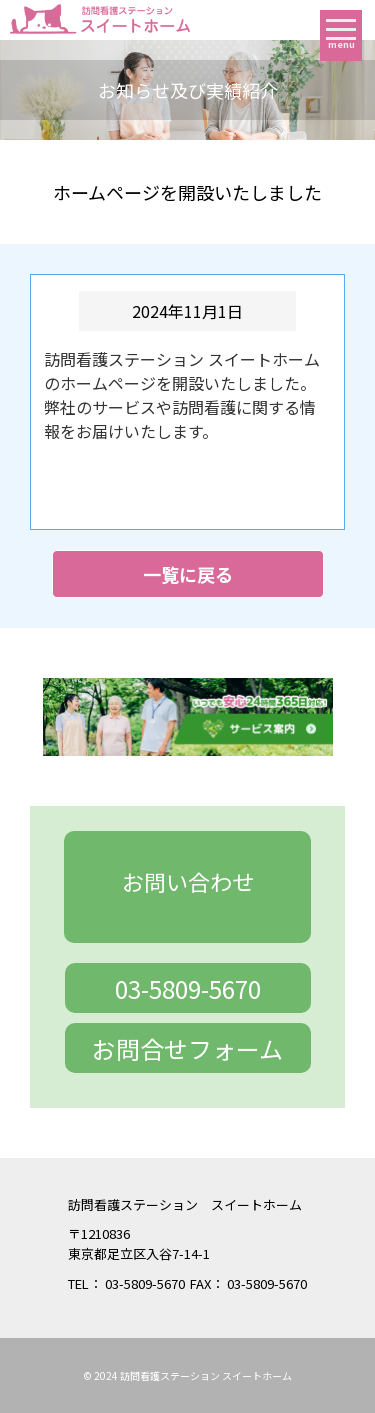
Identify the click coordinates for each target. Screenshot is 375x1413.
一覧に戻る (188, 574)
